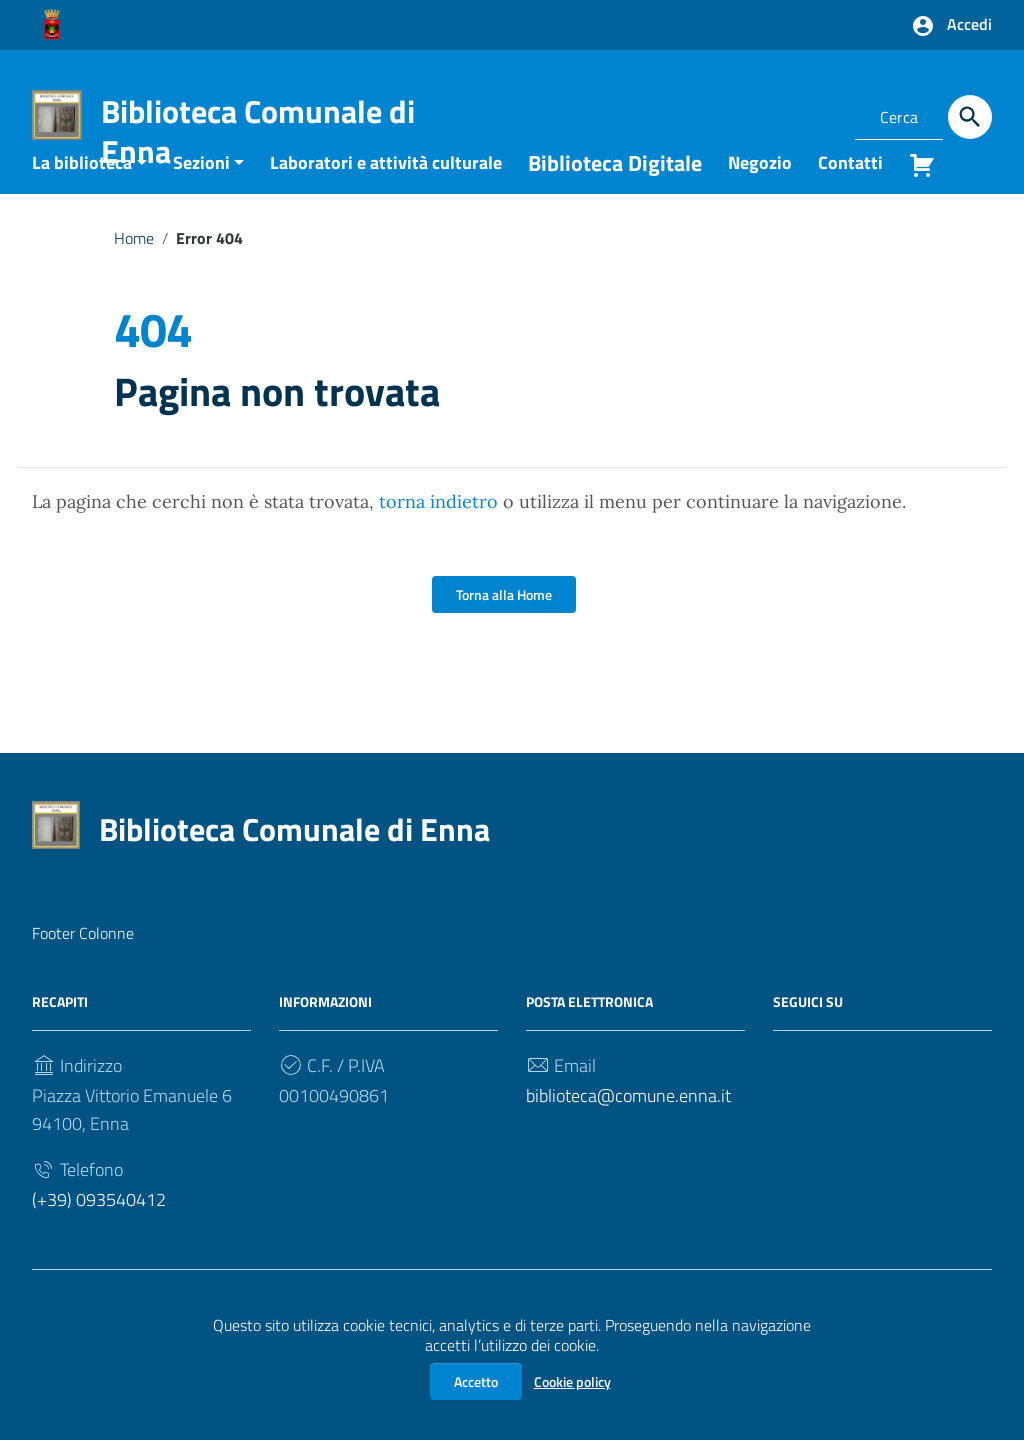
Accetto (476, 1381)
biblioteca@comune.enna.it (628, 1126)
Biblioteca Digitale (615, 193)
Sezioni (201, 192)
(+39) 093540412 (99, 1230)
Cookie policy (572, 1381)
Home (134, 268)
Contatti (850, 192)
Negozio (760, 192)
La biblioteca (82, 192)
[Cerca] (970, 117)
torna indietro (438, 532)
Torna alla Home (504, 625)
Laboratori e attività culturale (386, 192)
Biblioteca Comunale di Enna (258, 131)
